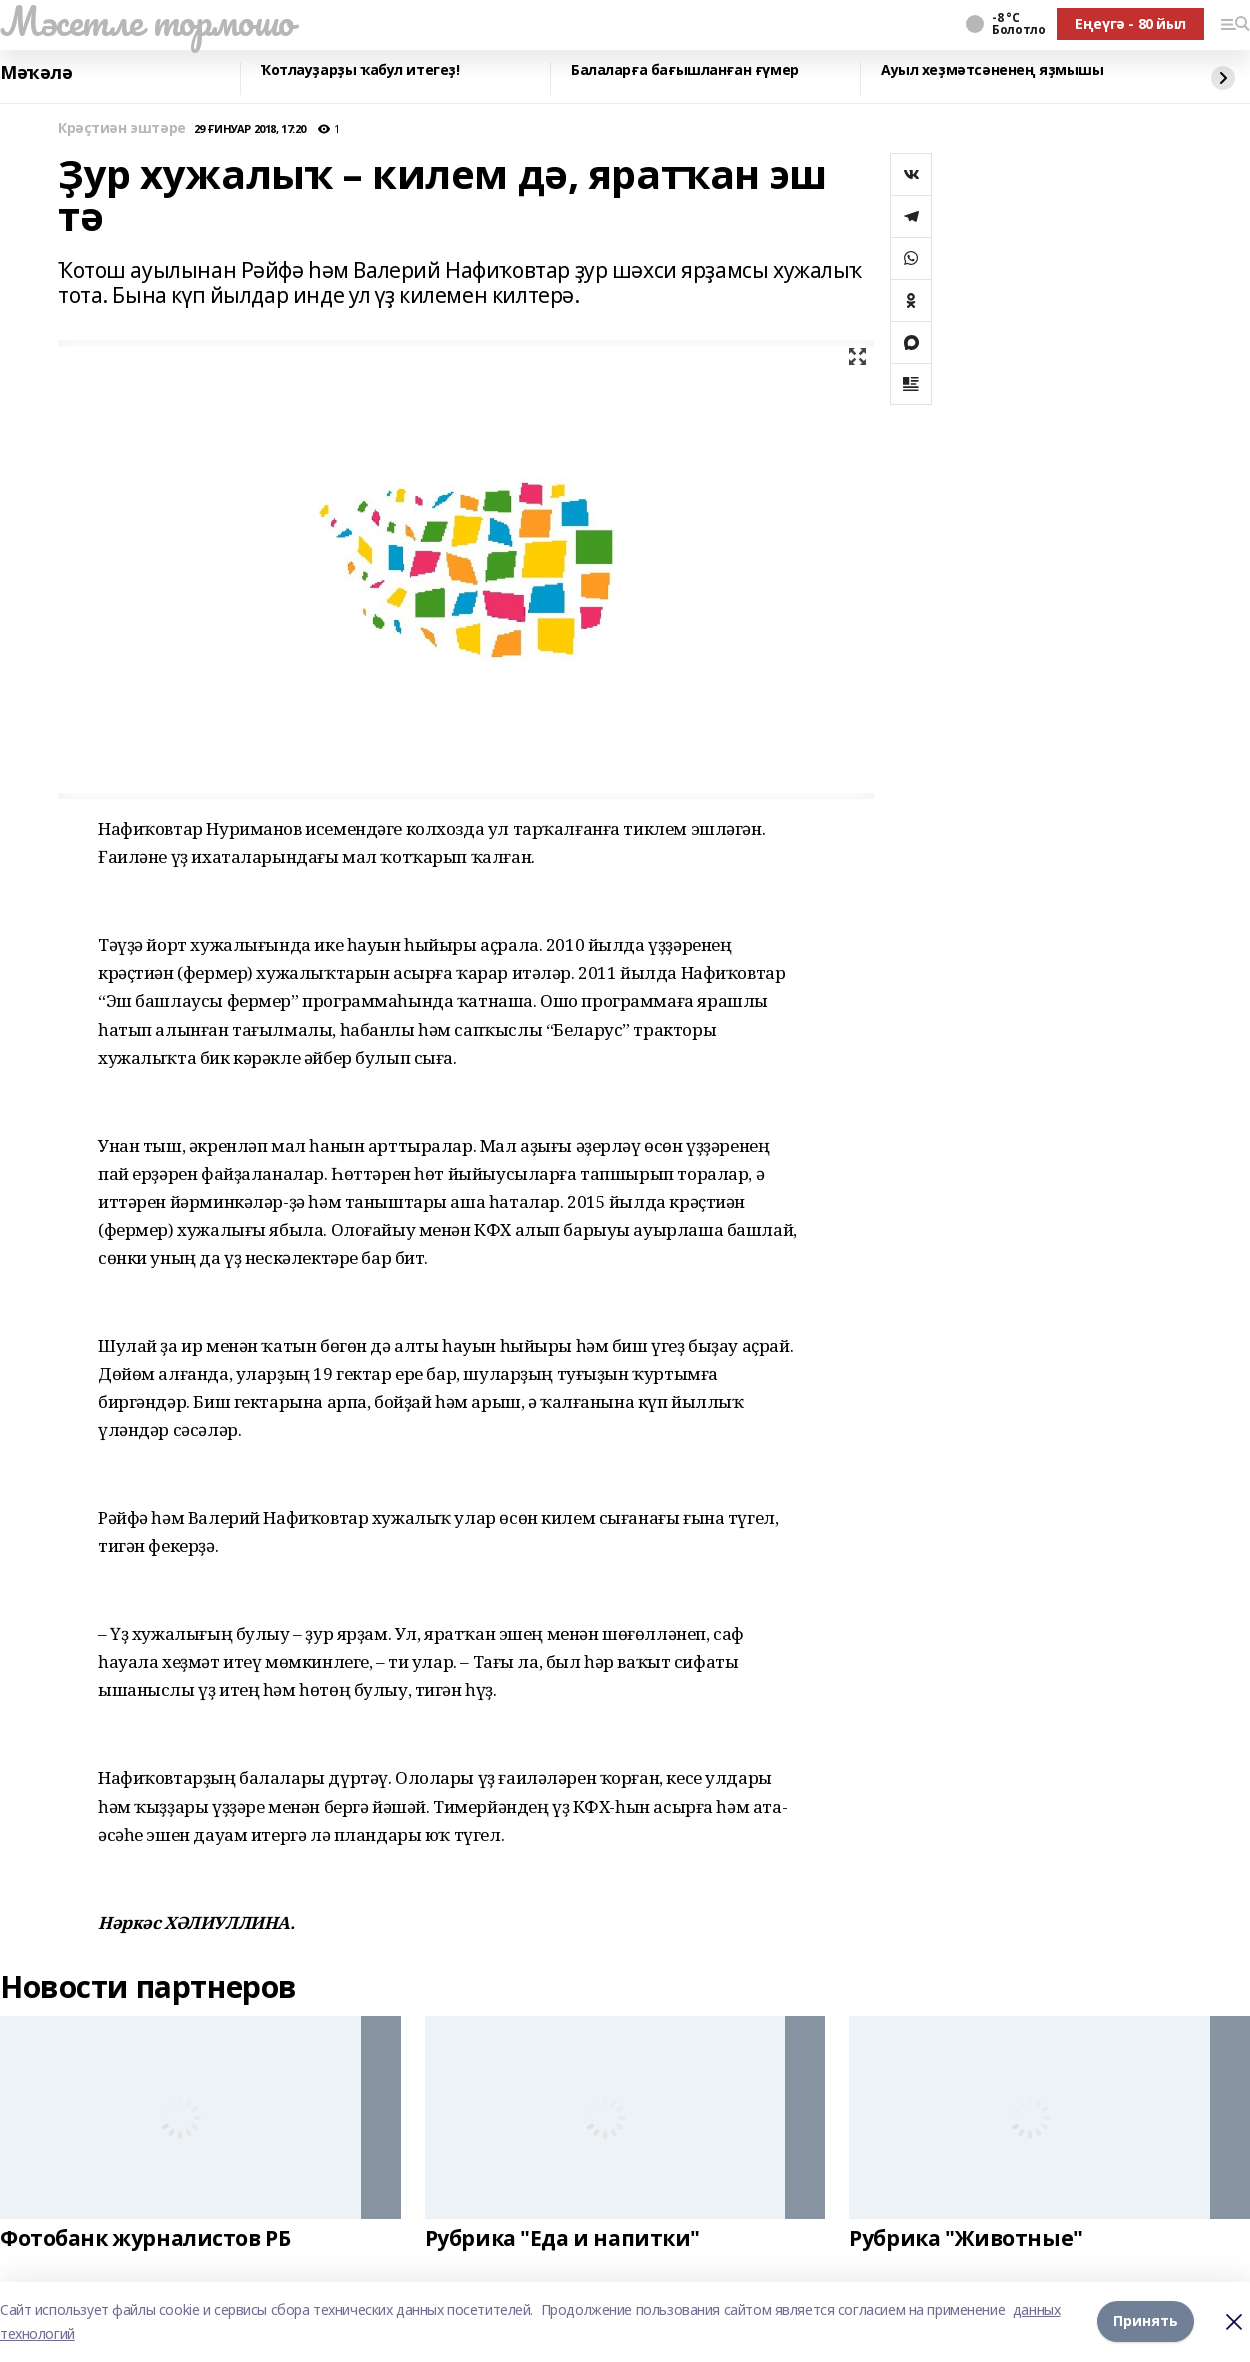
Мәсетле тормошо (147, 21)
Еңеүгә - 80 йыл (1130, 23)
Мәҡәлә (36, 73)
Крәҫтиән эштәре (122, 128)
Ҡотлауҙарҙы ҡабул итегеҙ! (360, 70)
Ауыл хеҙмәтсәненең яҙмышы (992, 70)
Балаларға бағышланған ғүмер (685, 70)
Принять (1145, 2321)
